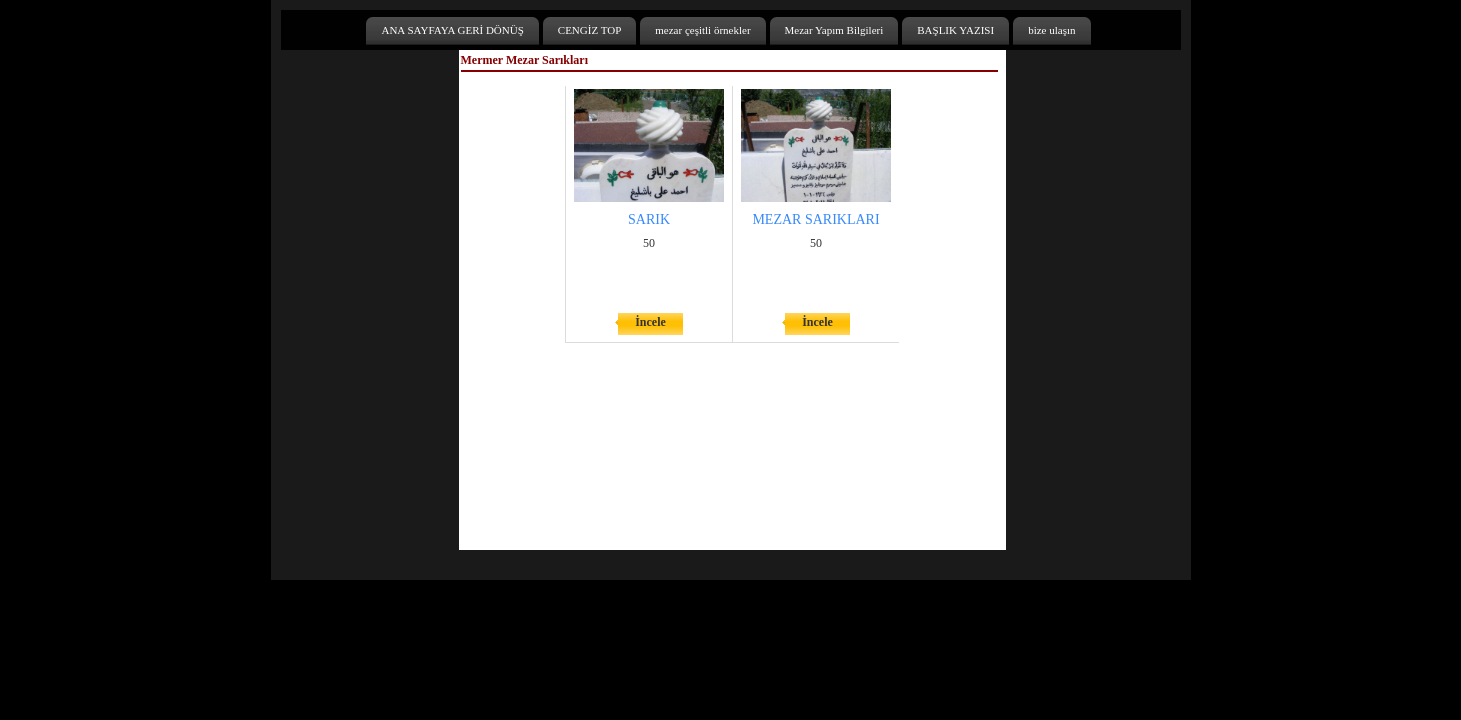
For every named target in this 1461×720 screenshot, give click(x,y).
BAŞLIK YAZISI (955, 30)
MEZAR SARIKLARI (815, 219)
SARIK (649, 219)
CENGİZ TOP (589, 30)
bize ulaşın (1051, 30)
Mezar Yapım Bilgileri (834, 30)
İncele (650, 322)
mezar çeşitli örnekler (702, 30)
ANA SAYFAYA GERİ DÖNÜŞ (452, 30)
